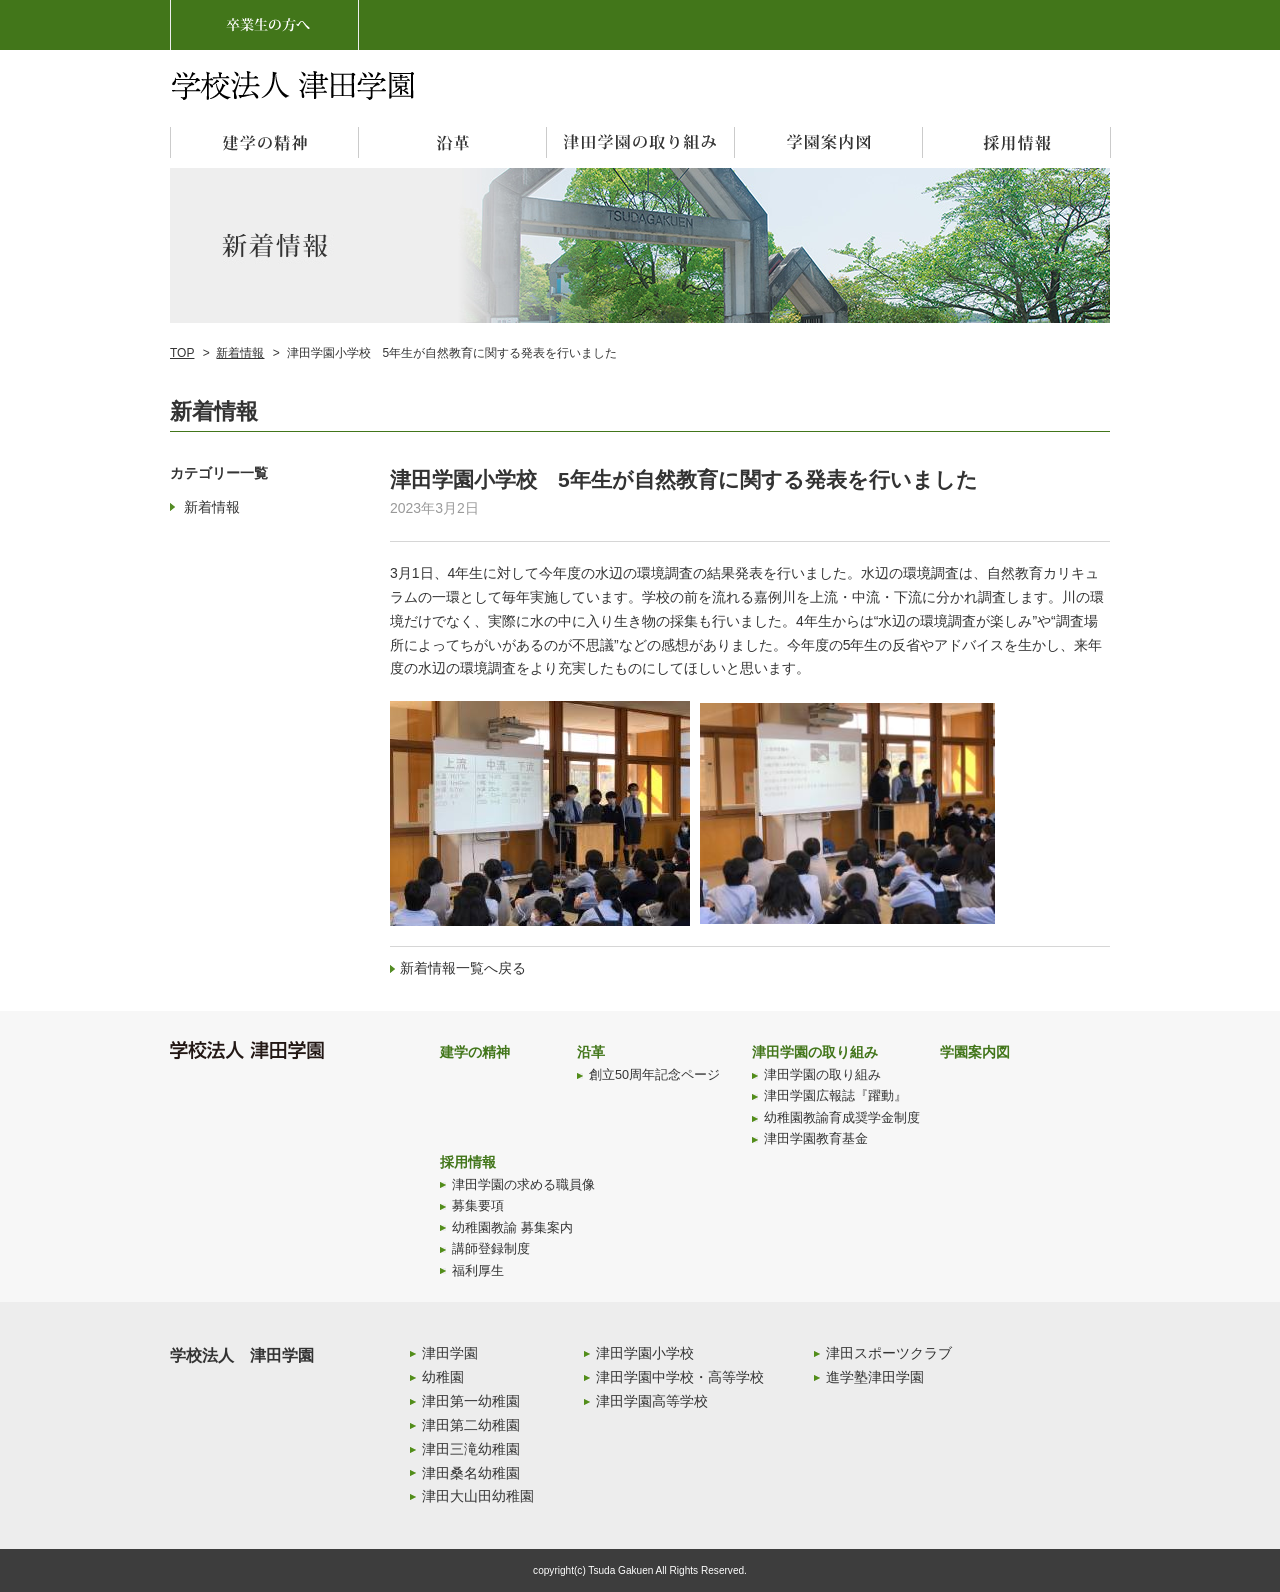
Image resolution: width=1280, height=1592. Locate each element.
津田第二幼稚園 (471, 1425)
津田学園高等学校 (652, 1401)
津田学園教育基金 (816, 1139)
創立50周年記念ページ (654, 1075)
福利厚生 (478, 1271)
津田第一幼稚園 (471, 1401)
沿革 (591, 1052)
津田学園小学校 (645, 1353)
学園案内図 (975, 1052)
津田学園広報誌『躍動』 (835, 1096)
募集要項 (478, 1206)
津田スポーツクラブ (889, 1353)
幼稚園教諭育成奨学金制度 (842, 1118)
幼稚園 (443, 1377)
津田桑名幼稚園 (471, 1473)
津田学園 (450, 1353)
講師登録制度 (491, 1249)
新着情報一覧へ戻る (463, 968)
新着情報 (240, 353)
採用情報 (468, 1162)
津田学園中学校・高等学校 (680, 1377)
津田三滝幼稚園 (471, 1449)
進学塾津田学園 (875, 1377)
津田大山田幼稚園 (478, 1496)
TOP (182, 353)
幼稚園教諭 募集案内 (512, 1228)
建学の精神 (475, 1052)
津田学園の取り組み (815, 1052)
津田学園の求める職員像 (523, 1185)
